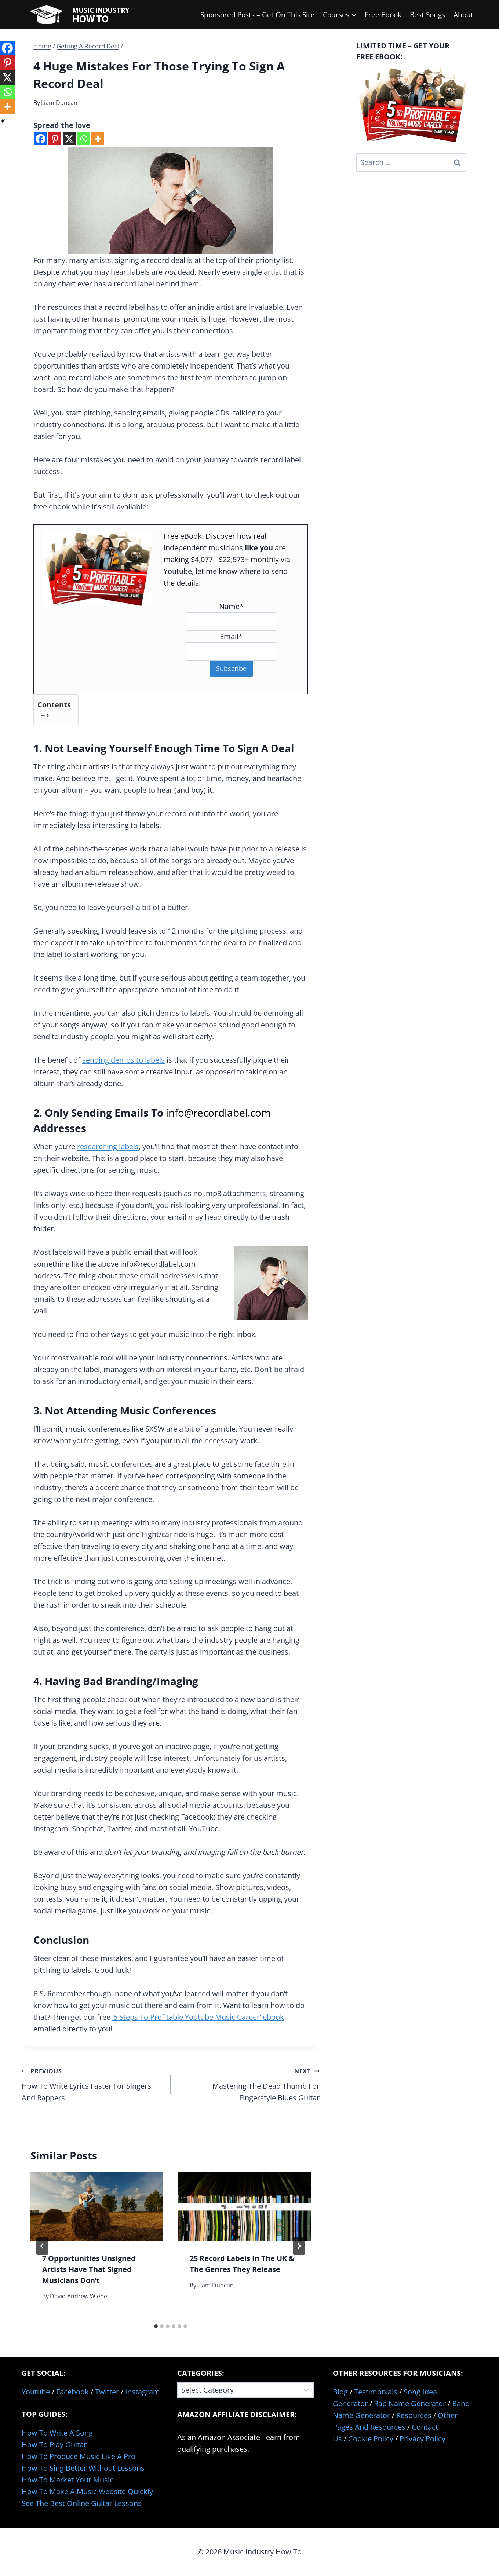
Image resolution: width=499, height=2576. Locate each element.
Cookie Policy (370, 2439)
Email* (231, 636)
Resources (413, 2415)
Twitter (107, 2392)
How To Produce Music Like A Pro (78, 2456)
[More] (97, 138)
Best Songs (427, 14)
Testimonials (375, 2392)
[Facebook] (40, 138)
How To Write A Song (57, 2433)
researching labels (108, 1146)
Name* (231, 606)
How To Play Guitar (54, 2444)
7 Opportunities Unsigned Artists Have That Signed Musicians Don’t (89, 2269)
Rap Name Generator (410, 2403)
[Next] (299, 2246)
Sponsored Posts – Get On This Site (257, 14)
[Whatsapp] (83, 138)
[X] (69, 138)
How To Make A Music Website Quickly (87, 2491)
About (463, 14)
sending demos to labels (123, 1060)
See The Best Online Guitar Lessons (82, 2503)
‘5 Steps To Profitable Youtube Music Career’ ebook (198, 2017)
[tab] (156, 2326)
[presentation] (96, 2206)
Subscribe (231, 668)
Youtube (36, 2392)
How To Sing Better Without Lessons (83, 2468)
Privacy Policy (422, 2439)
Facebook (72, 2392)
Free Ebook (383, 14)
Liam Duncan (59, 103)
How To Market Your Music (67, 2480)
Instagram (142, 2392)
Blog (340, 2392)
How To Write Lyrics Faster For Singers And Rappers (92, 2084)
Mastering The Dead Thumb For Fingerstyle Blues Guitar (249, 2084)
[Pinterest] (54, 138)
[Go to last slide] (42, 2246)
